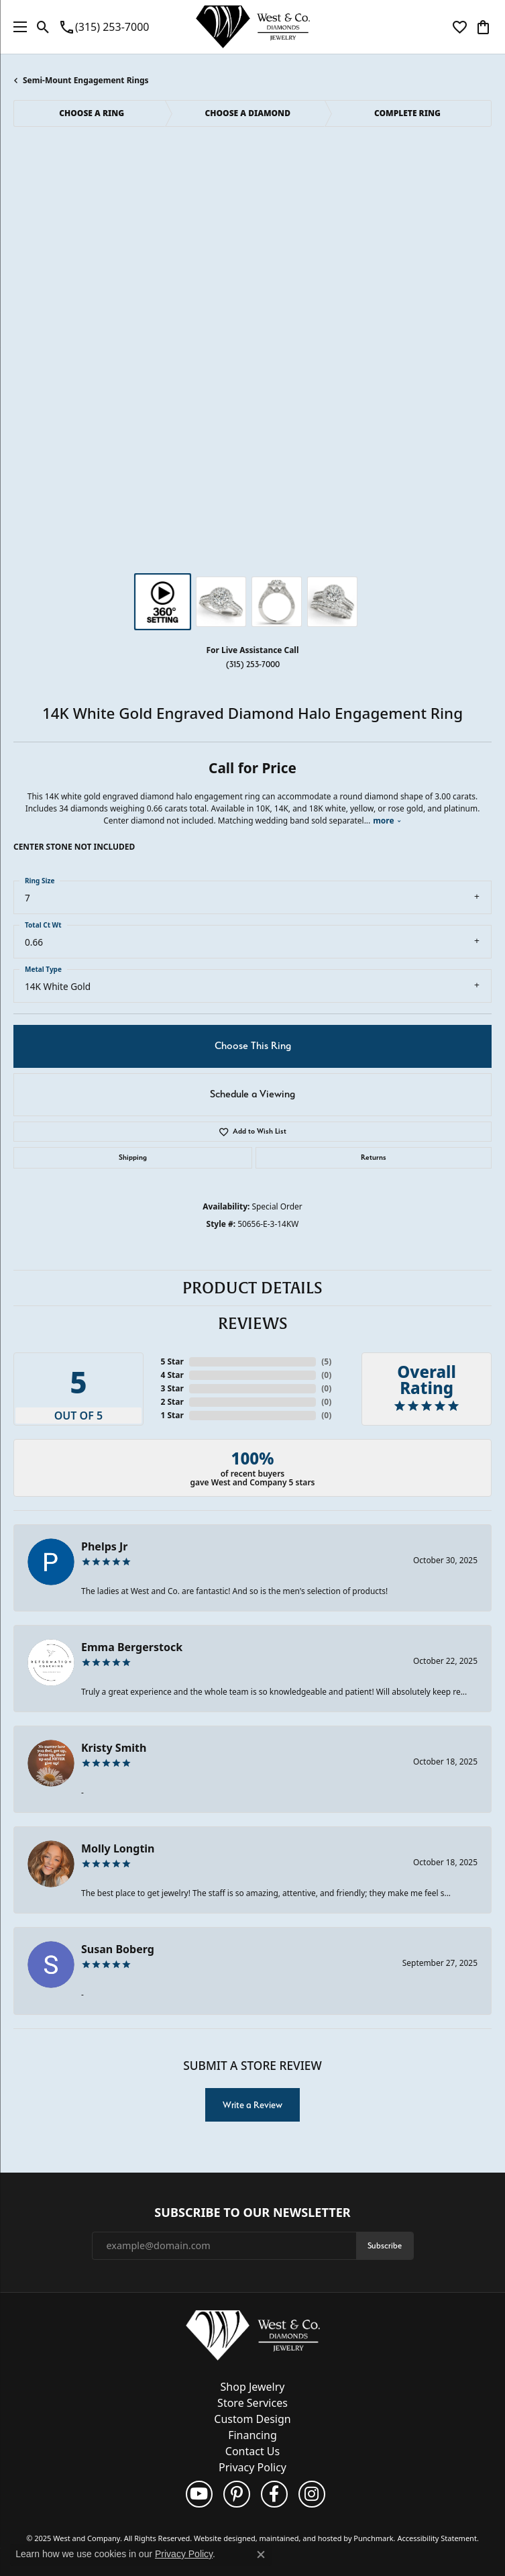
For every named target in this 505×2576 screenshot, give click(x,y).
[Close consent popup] (261, 2554)
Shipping (133, 1157)
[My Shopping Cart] (483, 26)
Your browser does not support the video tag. (252, 210)
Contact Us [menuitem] (252, 2451)
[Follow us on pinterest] (236, 2494)
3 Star (171, 1388)
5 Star (171, 1361)
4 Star (171, 1375)
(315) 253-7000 (253, 664)
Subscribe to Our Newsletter (252, 2213)
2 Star (171, 1401)
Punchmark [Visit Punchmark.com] (373, 2538)
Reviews (253, 1324)
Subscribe (385, 2245)
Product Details (252, 1288)
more (387, 820)
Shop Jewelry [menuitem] (253, 2386)
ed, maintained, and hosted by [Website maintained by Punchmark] (300, 2538)
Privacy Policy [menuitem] (252, 2467)
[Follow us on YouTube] (199, 2494)
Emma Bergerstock (131, 1647)
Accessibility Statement (437, 2538)
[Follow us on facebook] (274, 2494)
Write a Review (252, 2104)
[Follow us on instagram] (311, 2494)
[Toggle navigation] (17, 27)
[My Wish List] (459, 26)
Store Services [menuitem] (252, 2402)
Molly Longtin (118, 1848)
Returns (373, 1157)
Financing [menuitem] (252, 2435)
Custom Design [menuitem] (252, 2419)
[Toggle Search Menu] (43, 26)
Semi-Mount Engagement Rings (86, 80)
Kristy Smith (113, 1747)
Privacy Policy (184, 2553)
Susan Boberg (117, 1949)
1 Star (171, 1415)
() (326, 1361)
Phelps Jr (104, 1546)
